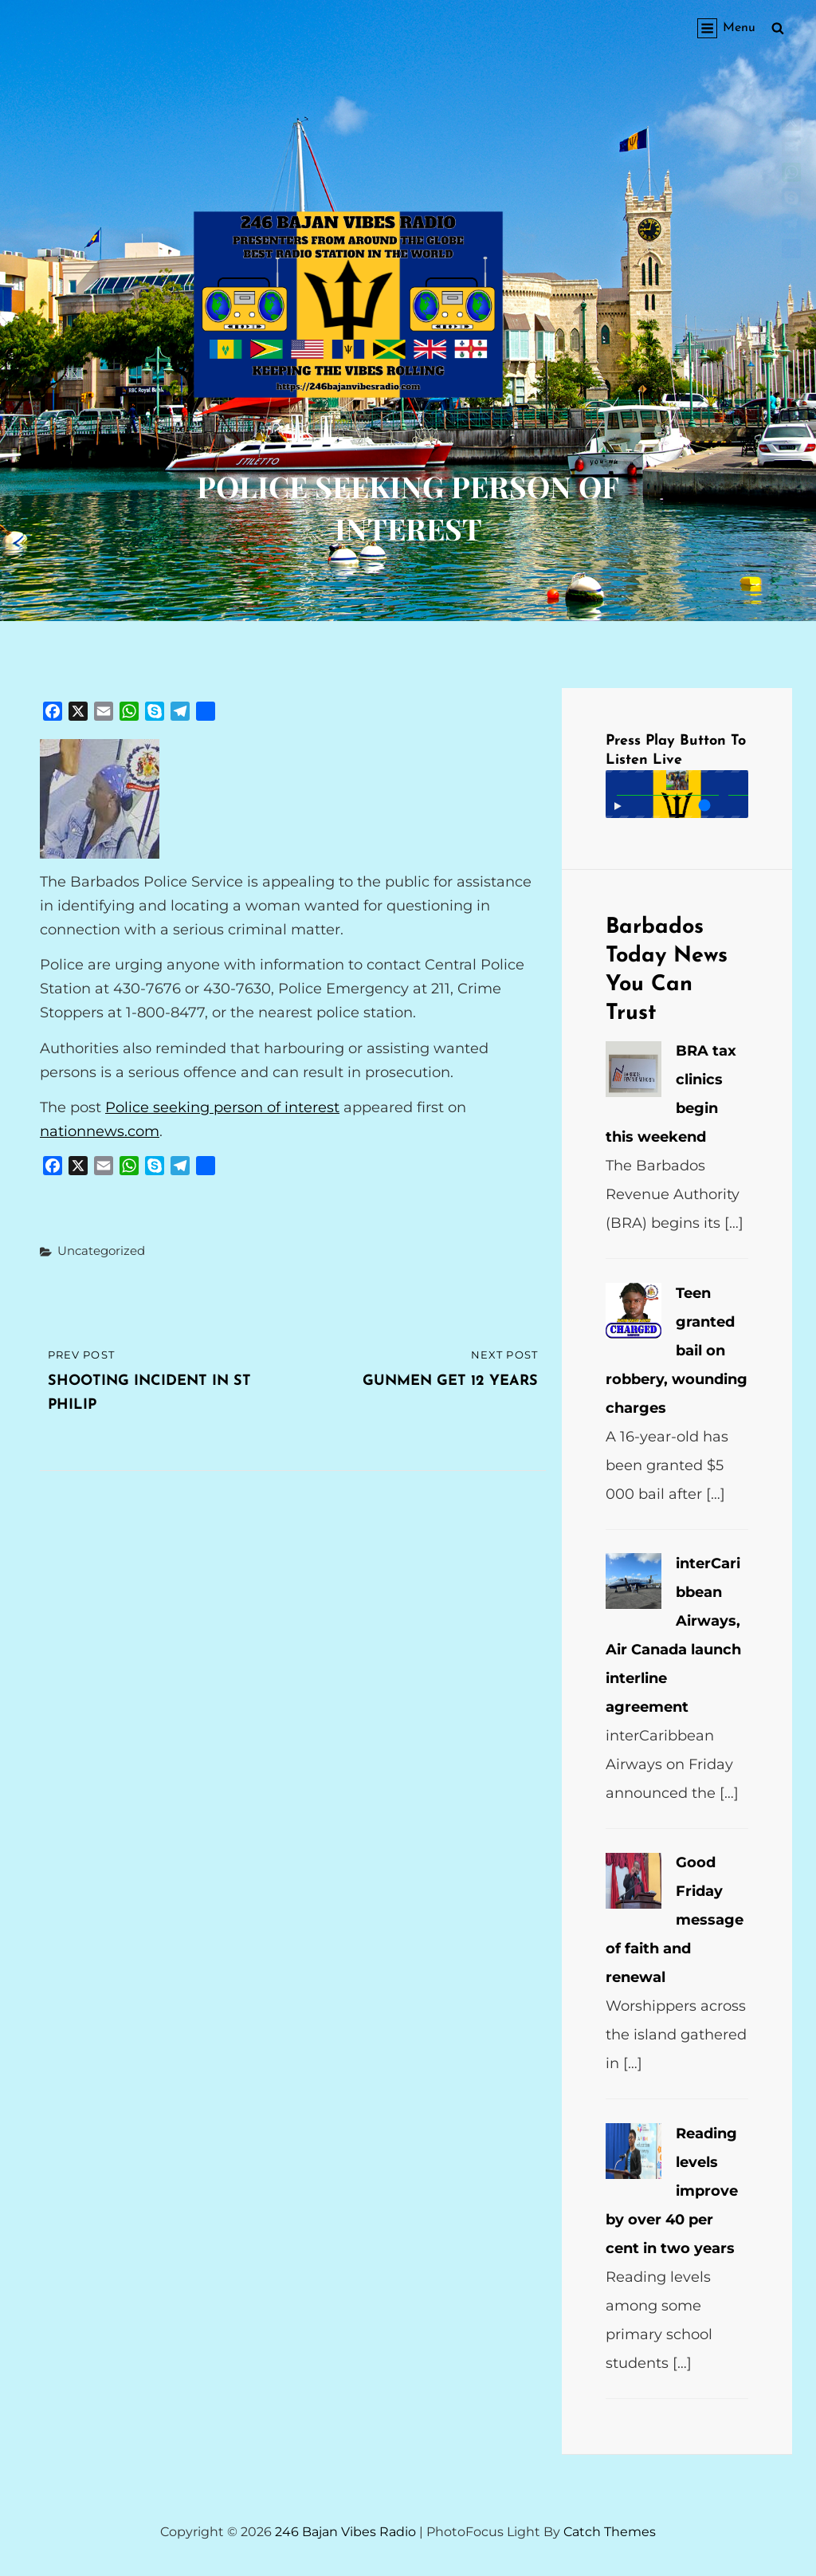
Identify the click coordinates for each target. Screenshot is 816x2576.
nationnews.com (99, 1131)
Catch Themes (609, 2531)
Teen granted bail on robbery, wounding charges (676, 1350)
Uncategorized (101, 1250)
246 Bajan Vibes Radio (345, 2531)
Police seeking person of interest (222, 1107)
